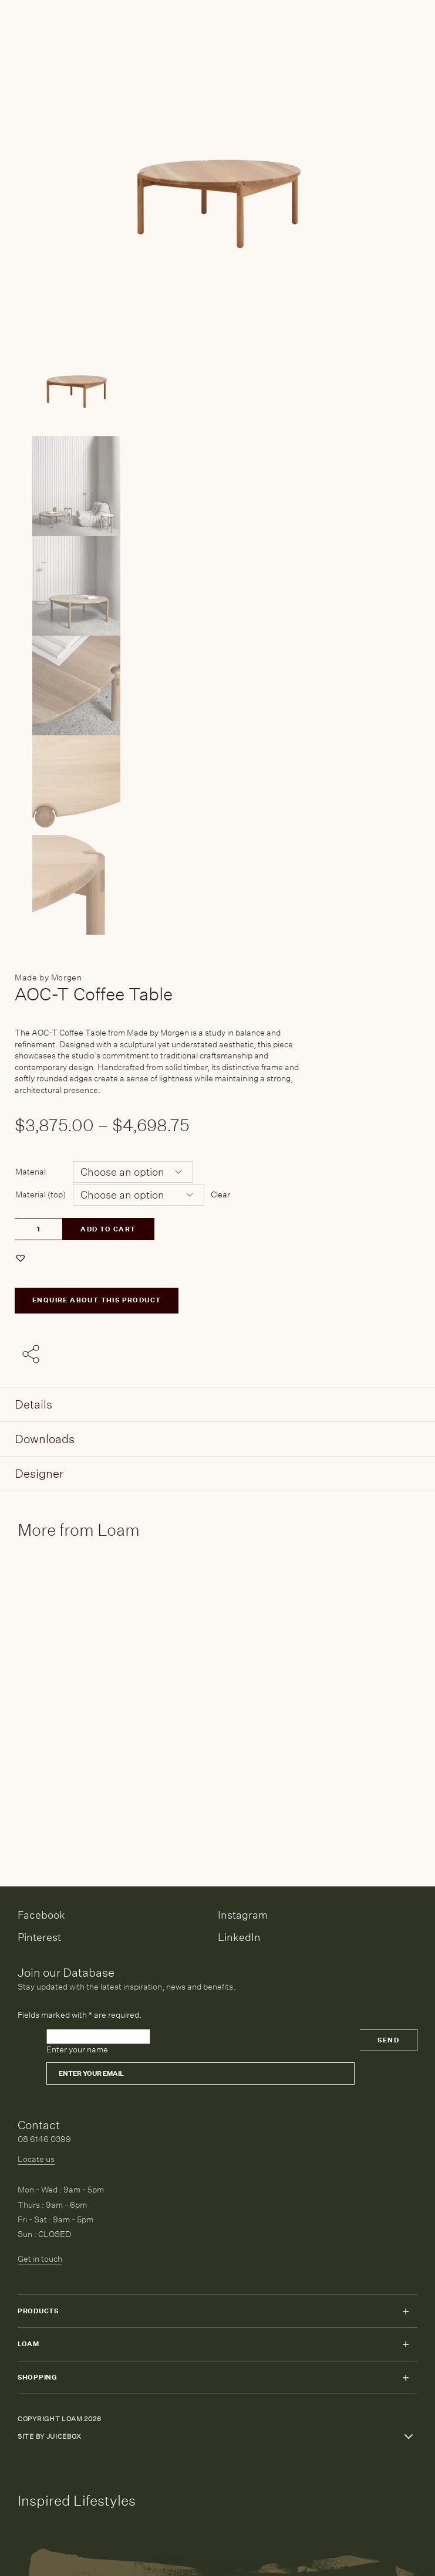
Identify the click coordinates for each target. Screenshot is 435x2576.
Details (33, 1404)
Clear (220, 1194)
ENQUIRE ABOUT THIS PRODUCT (96, 1300)
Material (30, 1171)
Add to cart (108, 1229)
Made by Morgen (48, 977)
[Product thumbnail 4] (217, 785)
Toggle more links (408, 2436)
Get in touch (40, 2258)
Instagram (243, 1915)
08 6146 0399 (44, 2139)
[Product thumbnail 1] (217, 486)
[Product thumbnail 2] (217, 586)
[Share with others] (32, 1355)
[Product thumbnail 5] (217, 885)
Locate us (36, 2159)
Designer (39, 1473)
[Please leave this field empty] (98, 2036)
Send (388, 2040)
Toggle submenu (405, 2311)
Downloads (45, 1438)
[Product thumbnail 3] (217, 685)
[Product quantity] (38, 1229)
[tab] (217, 1404)
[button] (22, 1258)
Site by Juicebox (50, 2436)
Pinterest (39, 1937)
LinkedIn (239, 1937)
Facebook (41, 1915)
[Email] (200, 2073)
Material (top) (40, 1194)
